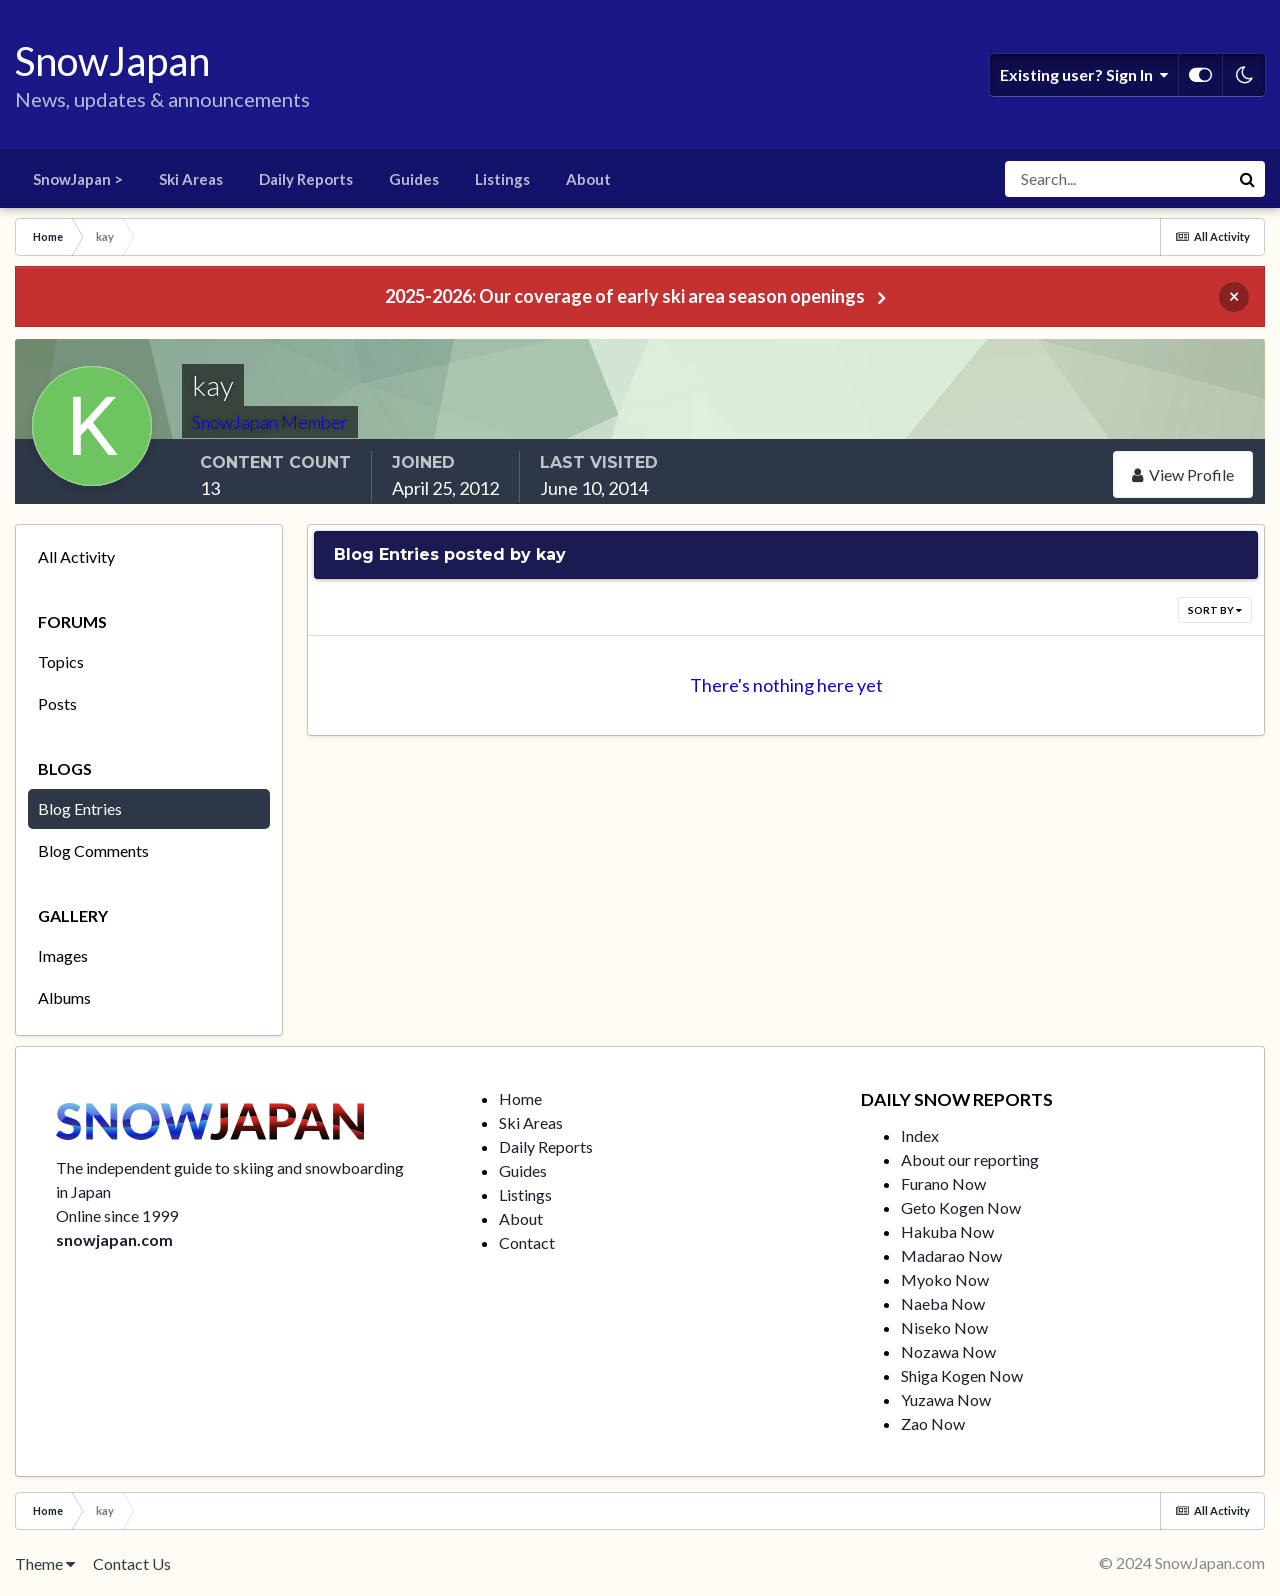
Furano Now (943, 1183)
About (588, 179)
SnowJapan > (78, 179)
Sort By (1215, 610)
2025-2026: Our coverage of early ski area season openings (625, 296)
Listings (502, 179)
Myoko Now (945, 1279)
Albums (64, 997)
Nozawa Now (948, 1351)
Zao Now (933, 1423)
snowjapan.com (114, 1239)
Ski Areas (191, 179)
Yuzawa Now (946, 1399)
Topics (61, 661)
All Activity (76, 556)
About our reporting (970, 1159)
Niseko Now (944, 1327)
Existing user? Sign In (1084, 75)
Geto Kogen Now (961, 1207)
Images (63, 955)
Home (520, 1098)
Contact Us (132, 1563)
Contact (527, 1242)
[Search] (1117, 179)
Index (920, 1135)
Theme (45, 1563)
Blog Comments (93, 850)
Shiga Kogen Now (962, 1375)
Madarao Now (951, 1255)
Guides (414, 179)
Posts (57, 703)
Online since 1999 (117, 1215)
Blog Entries (80, 808)
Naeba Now (943, 1303)
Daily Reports (306, 179)
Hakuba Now (947, 1231)
